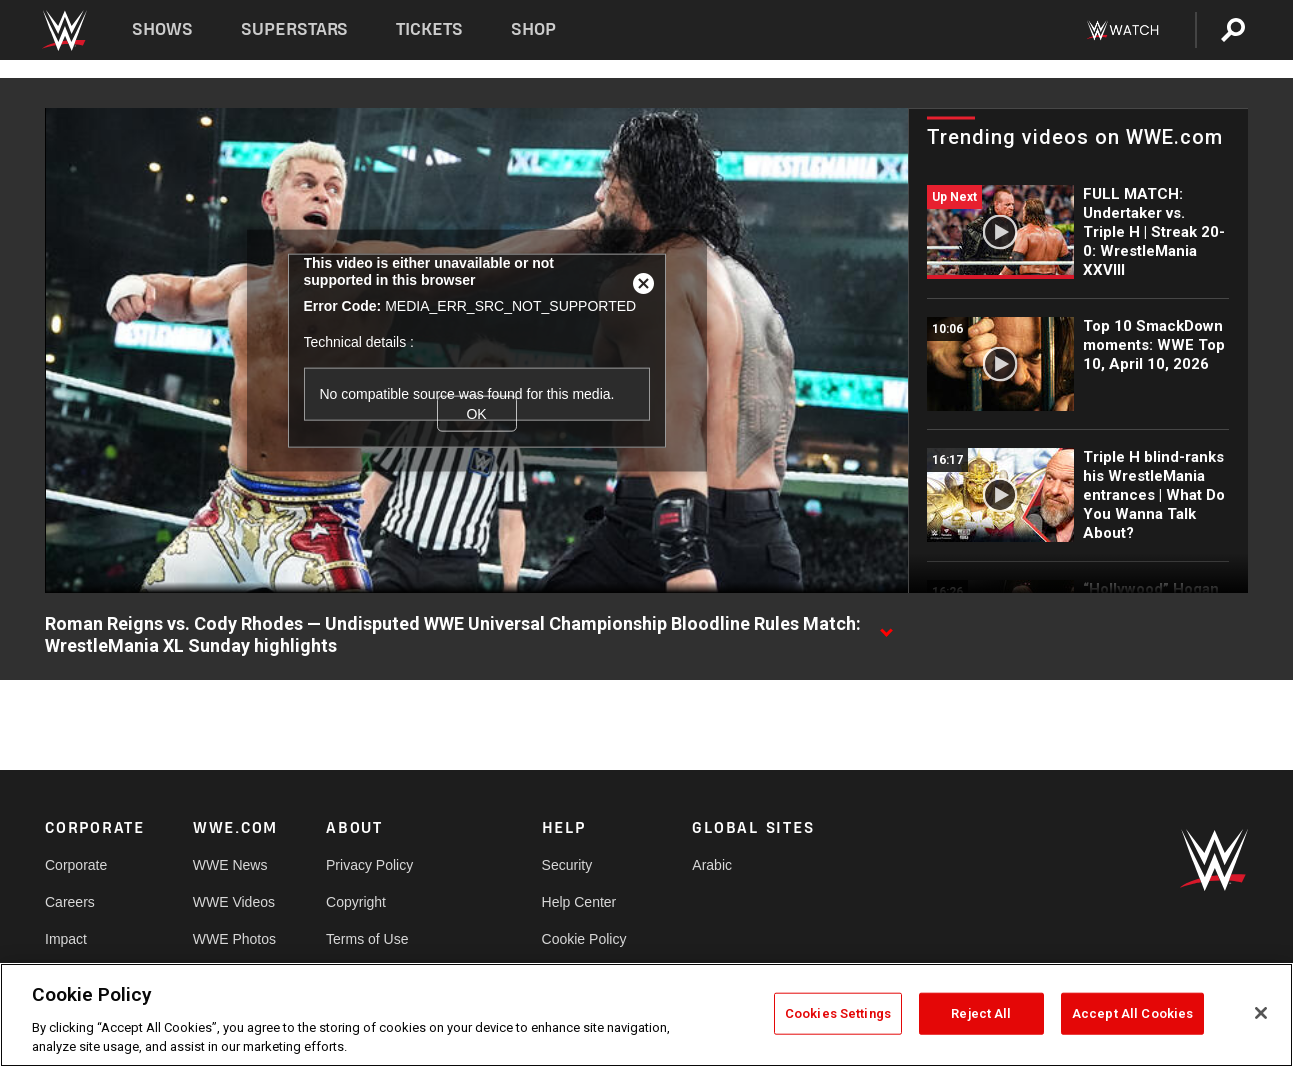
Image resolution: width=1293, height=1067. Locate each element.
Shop (533, 29)
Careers (70, 902)
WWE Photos (234, 939)
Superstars (295, 29)
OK (476, 414)
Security (567, 865)
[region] (646, 1015)
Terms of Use (367, 939)
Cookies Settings (838, 1013)
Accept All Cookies (1132, 1013)
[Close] (1261, 1013)
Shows (162, 29)
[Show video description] (886, 625)
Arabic (712, 865)
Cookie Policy (584, 939)
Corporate (76, 865)
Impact (66, 939)
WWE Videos (234, 902)
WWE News (230, 865)
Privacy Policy (369, 865)
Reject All (981, 1013)
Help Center (579, 902)
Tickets (429, 29)
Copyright (356, 902)
